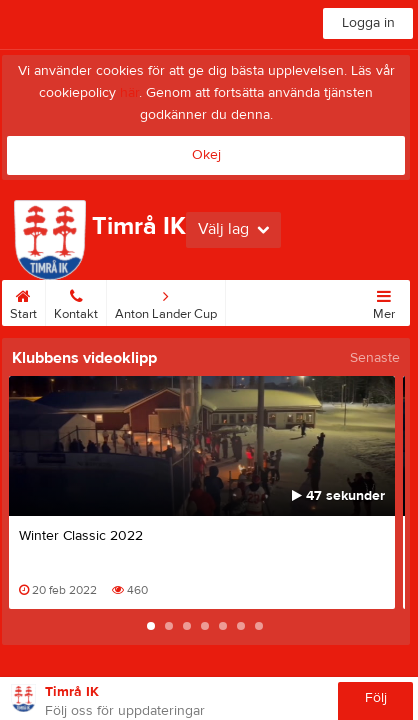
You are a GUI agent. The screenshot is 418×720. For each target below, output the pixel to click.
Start (23, 301)
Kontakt (76, 301)
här (129, 93)
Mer (384, 301)
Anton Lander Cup (166, 301)
